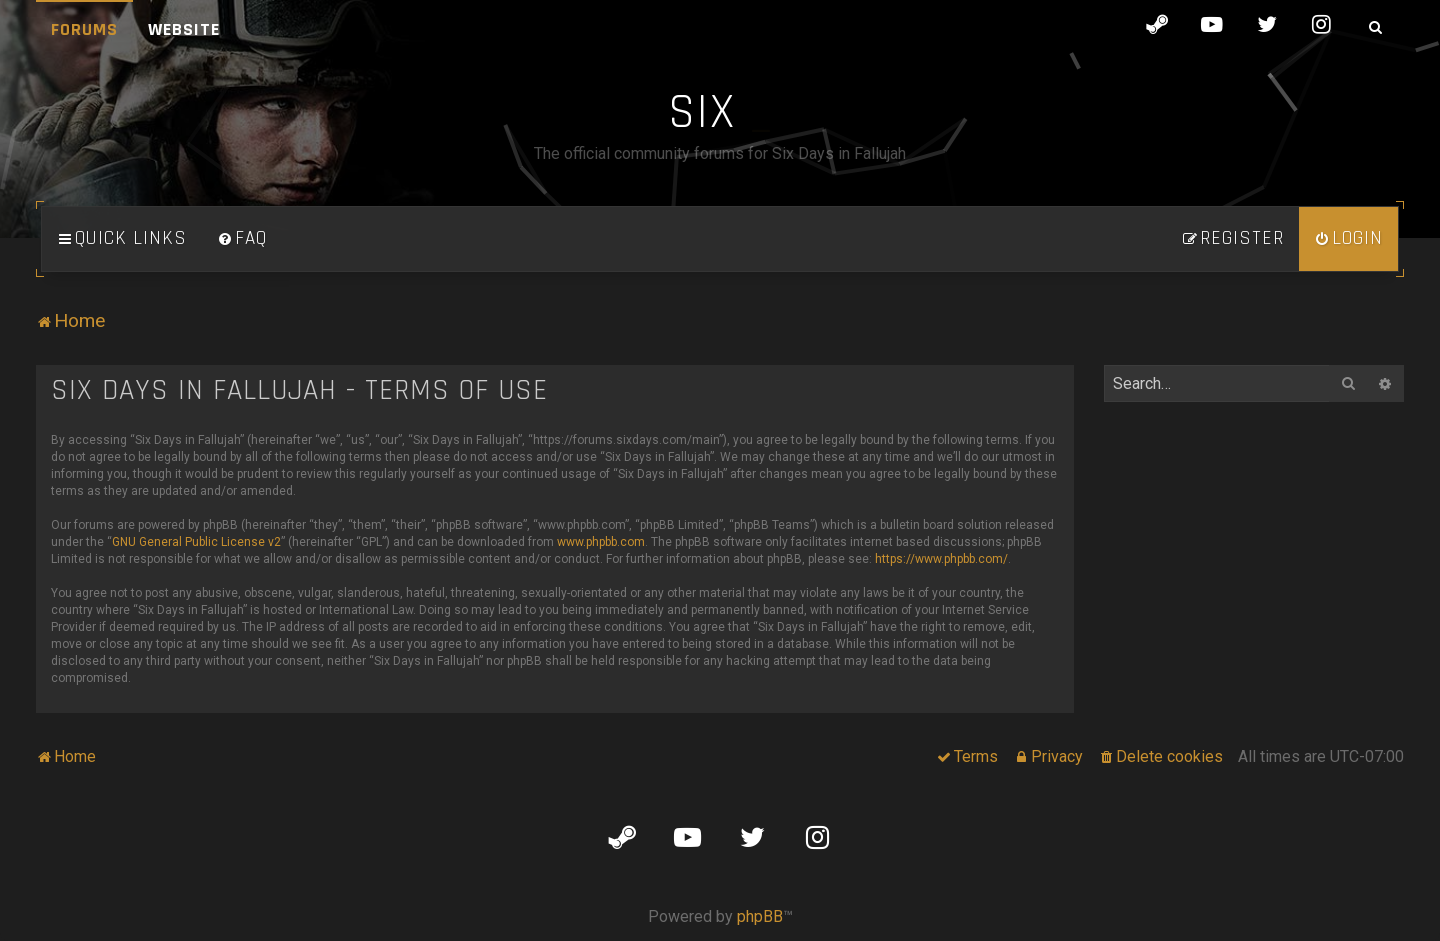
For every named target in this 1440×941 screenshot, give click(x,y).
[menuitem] (242, 239)
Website (184, 29)
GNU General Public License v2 (196, 542)
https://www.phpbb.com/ (941, 559)
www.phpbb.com (601, 542)
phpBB (760, 916)
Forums (84, 29)
